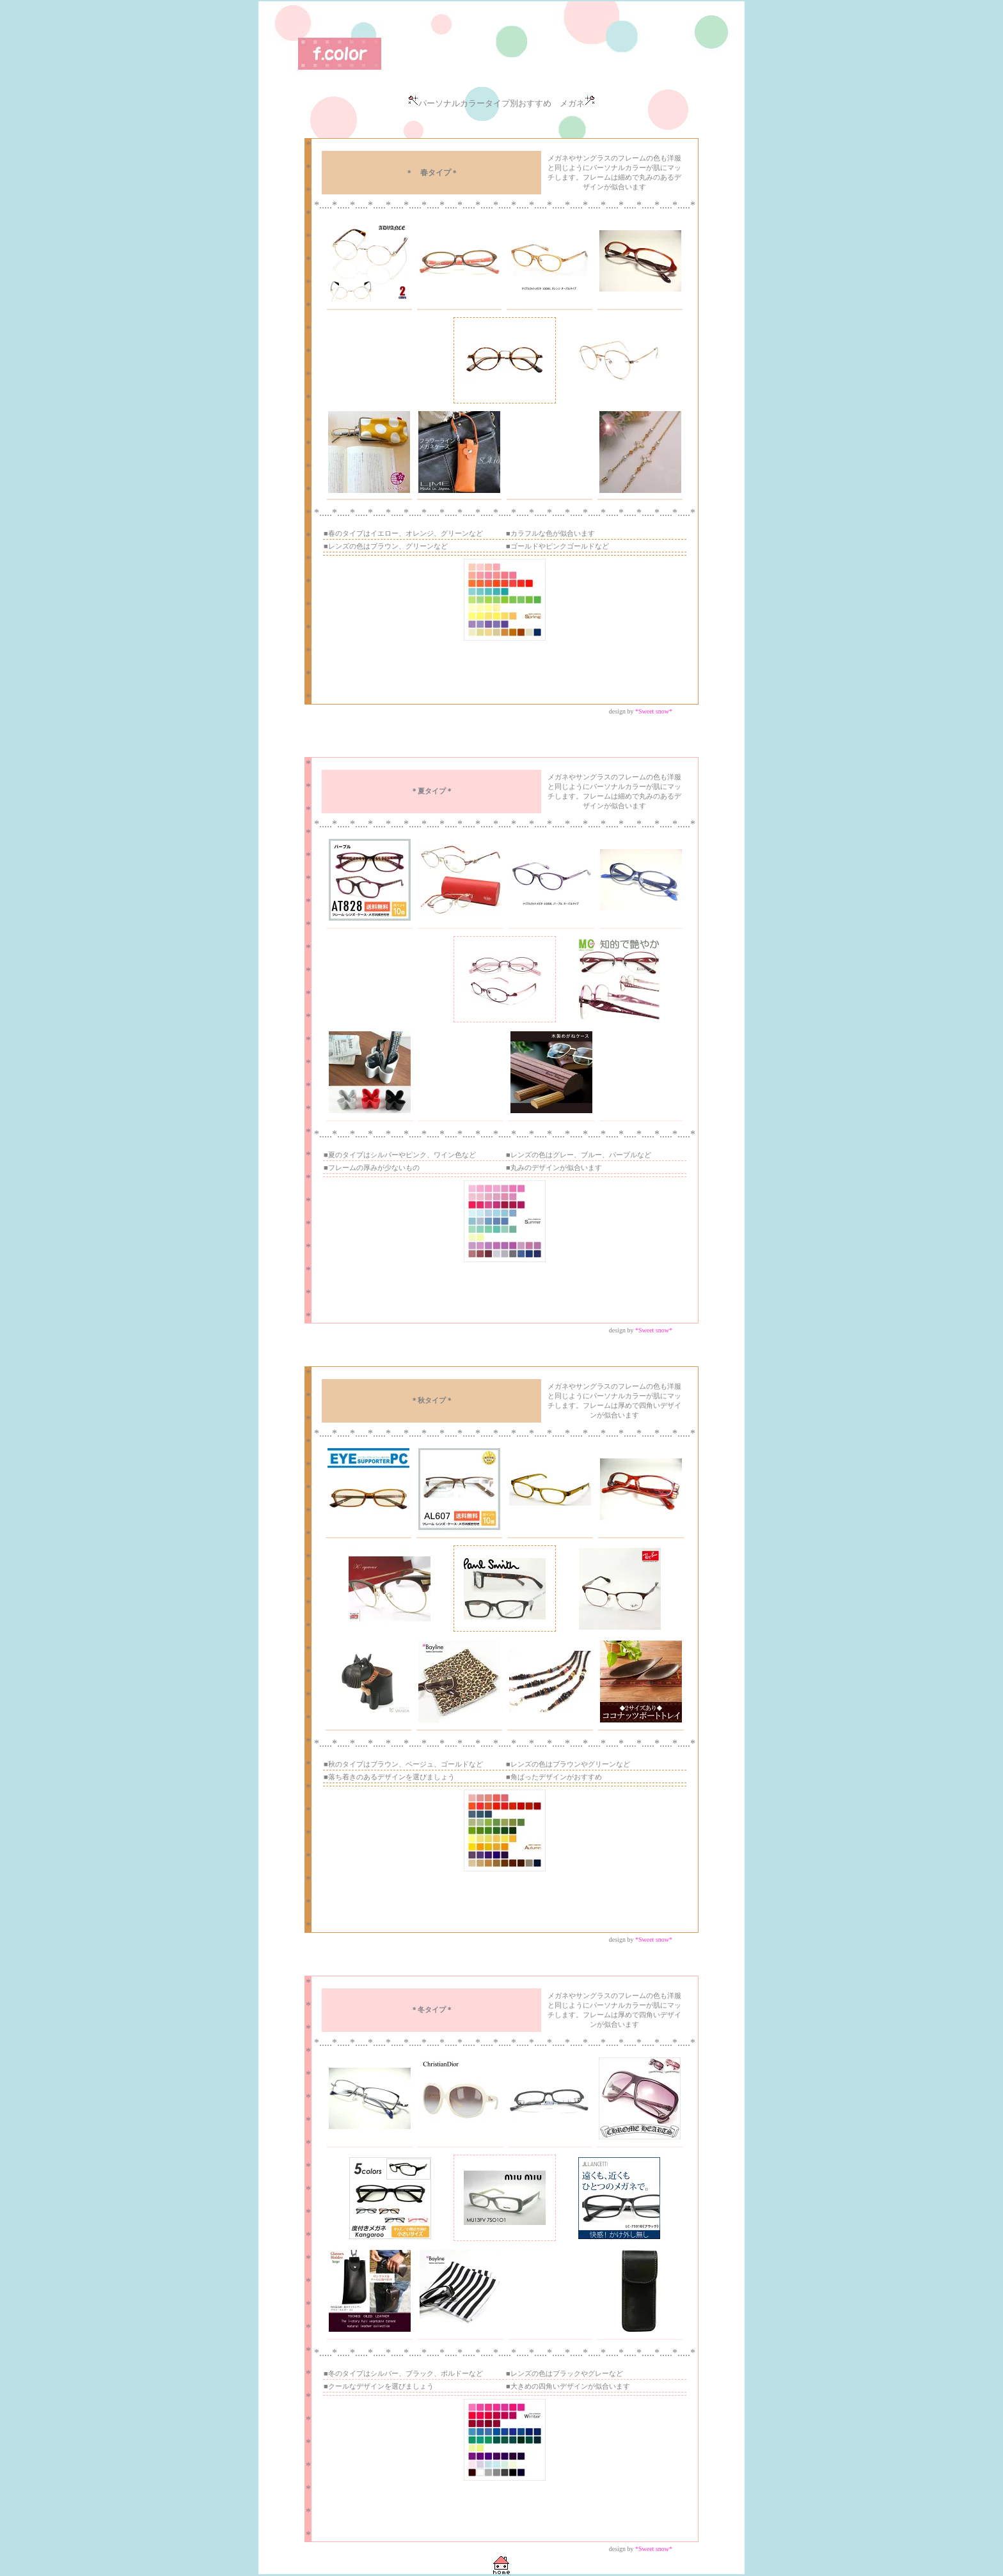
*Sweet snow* (653, 711)
